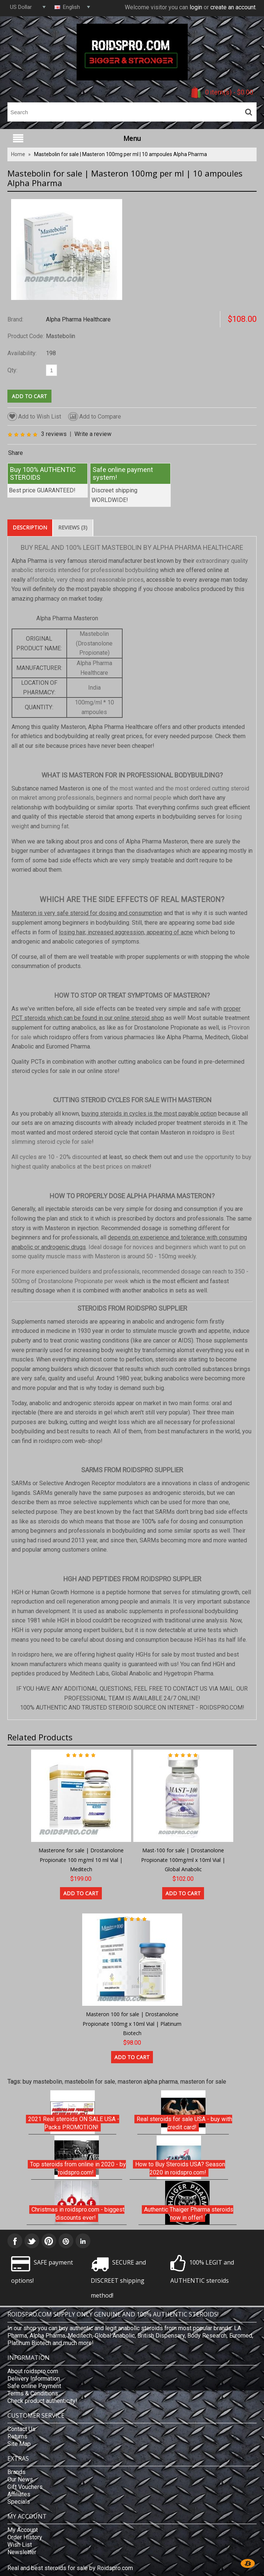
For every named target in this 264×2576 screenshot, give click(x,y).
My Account (22, 2529)
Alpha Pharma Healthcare (78, 319)
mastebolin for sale (90, 2081)
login (196, 7)
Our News (20, 2479)
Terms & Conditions (32, 2393)
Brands (16, 2472)
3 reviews (54, 433)
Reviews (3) (72, 527)
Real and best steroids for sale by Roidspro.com (70, 2568)
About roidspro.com (32, 2371)
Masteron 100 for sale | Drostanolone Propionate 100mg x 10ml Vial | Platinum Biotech (132, 2024)
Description (30, 527)
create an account (232, 7)
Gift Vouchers (25, 2486)
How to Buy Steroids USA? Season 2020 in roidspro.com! (180, 2168)
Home (18, 154)
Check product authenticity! (42, 2400)
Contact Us (21, 2429)
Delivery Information (33, 2378)
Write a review (92, 433)
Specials (18, 2501)
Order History (24, 2537)
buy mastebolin (42, 2081)
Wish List (19, 2544)
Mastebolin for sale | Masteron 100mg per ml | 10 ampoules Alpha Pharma (120, 154)
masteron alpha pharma (148, 2081)
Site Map (19, 2443)
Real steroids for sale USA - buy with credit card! (184, 2123)
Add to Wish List (34, 416)
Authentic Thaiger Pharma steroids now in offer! (188, 2213)
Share (15, 452)
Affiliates (18, 2494)
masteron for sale (203, 2081)
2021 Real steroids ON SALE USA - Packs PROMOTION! (73, 2123)
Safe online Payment (34, 2386)
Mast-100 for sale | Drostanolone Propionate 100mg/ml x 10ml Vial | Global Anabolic (183, 1860)
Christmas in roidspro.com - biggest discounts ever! (77, 2213)
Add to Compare (94, 416)
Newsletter (21, 2552)
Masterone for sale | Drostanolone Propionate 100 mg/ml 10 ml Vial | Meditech (81, 1860)
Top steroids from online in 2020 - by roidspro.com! (78, 2168)
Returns (17, 2436)
